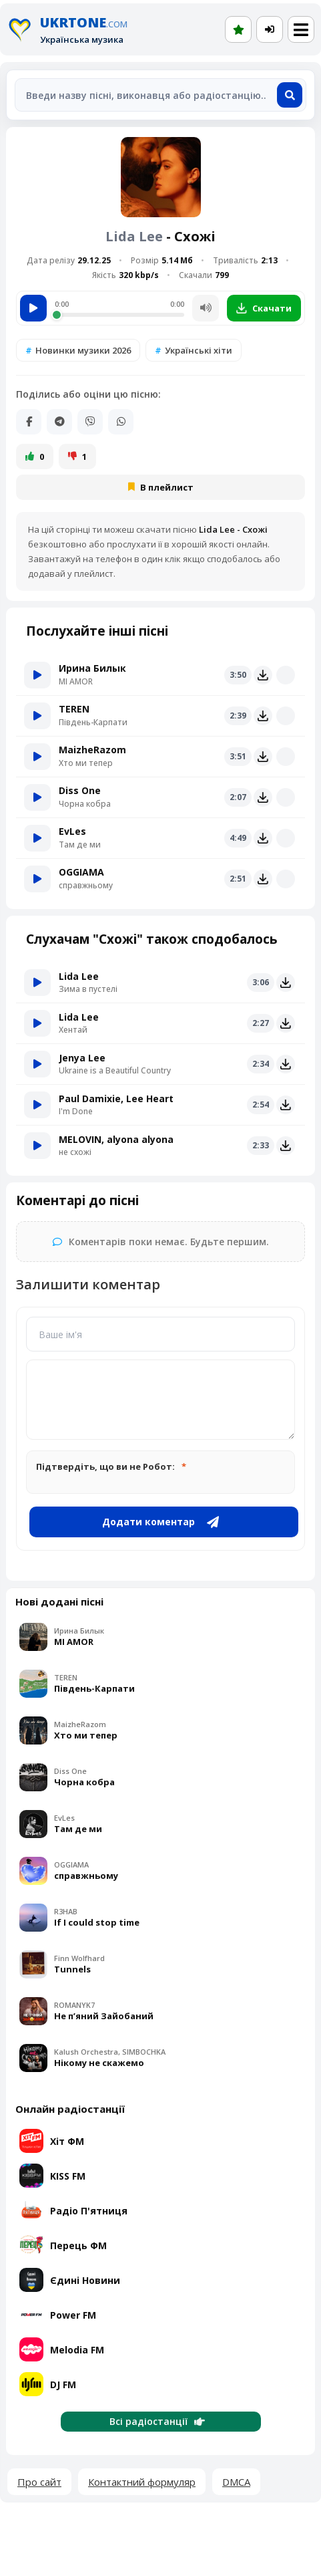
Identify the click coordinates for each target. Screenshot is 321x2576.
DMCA (236, 2481)
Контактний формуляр (142, 2481)
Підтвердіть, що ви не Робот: (105, 1466)
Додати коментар (160, 1521)
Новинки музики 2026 (83, 350)
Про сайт (39, 2481)
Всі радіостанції (157, 2421)
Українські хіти (198, 350)
